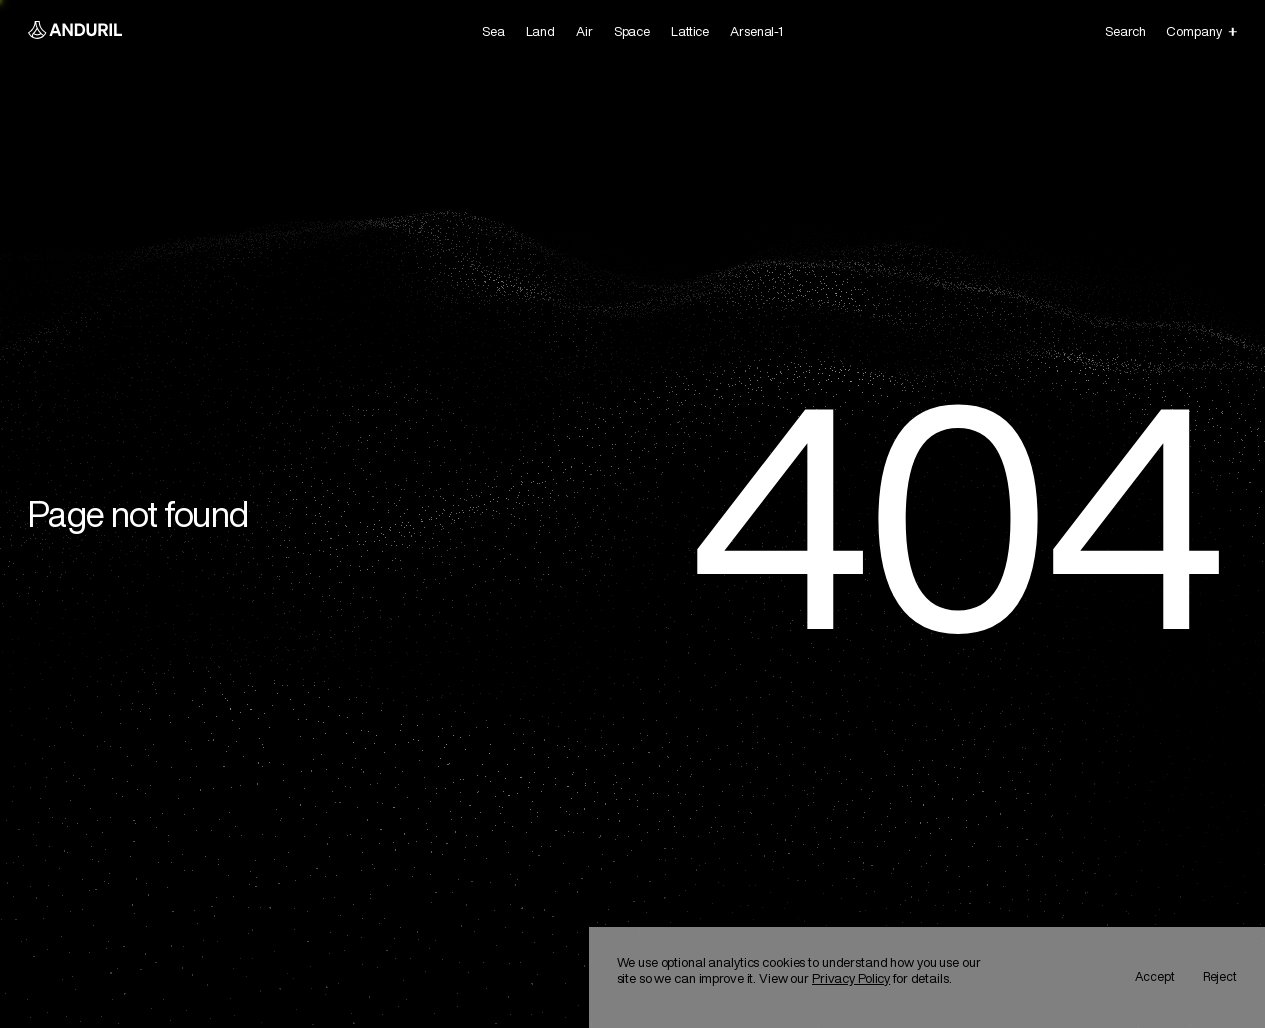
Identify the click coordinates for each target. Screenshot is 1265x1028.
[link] (493, 32)
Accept (1155, 976)
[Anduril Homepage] (75, 32)
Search (1125, 31)
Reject (1220, 976)
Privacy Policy (851, 978)
